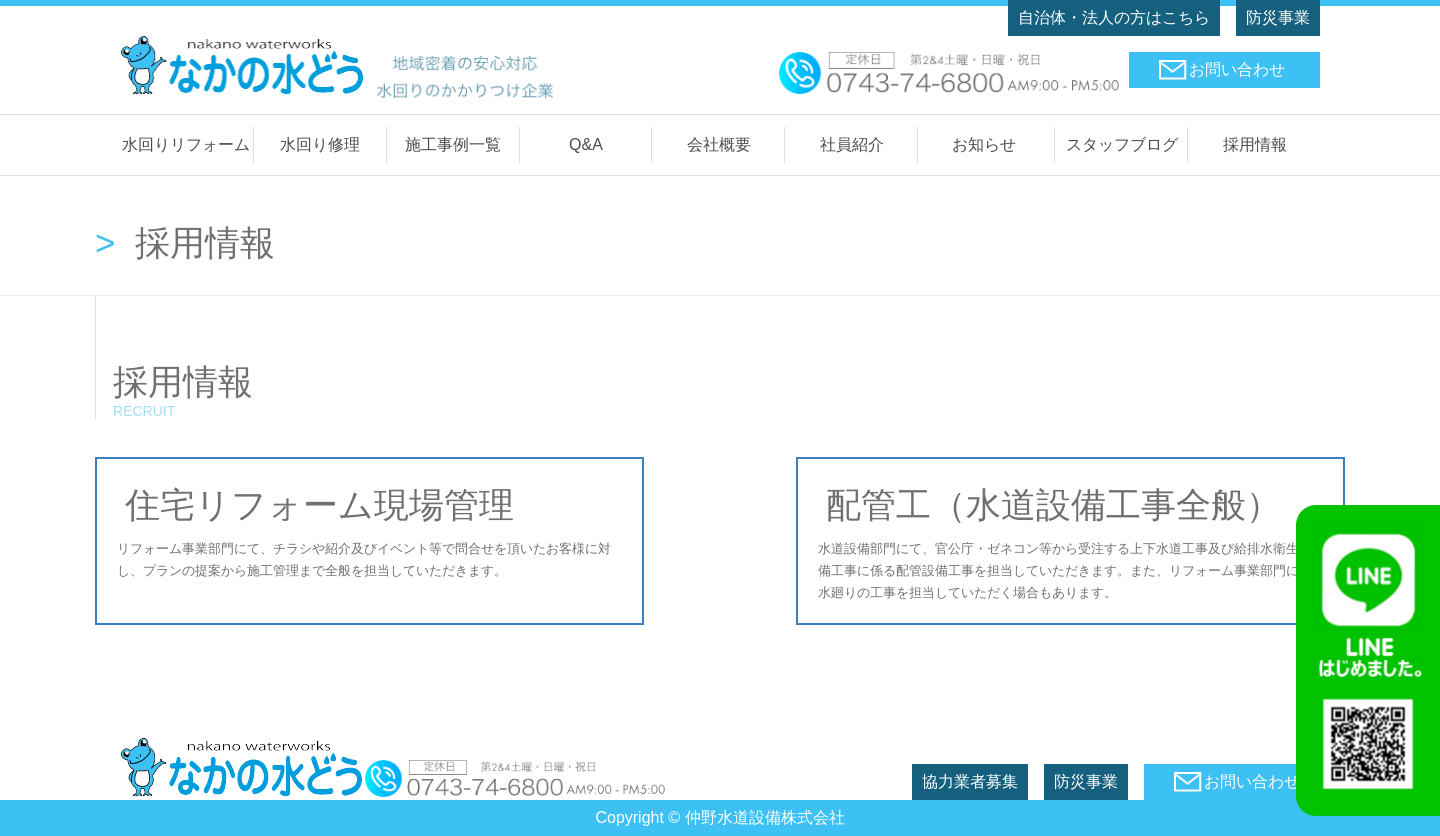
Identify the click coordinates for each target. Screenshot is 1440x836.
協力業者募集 (970, 781)
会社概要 (719, 144)
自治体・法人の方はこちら (1114, 17)
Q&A (586, 144)
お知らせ (984, 144)
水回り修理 (320, 144)
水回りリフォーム (186, 144)
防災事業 (1278, 17)
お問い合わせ (1237, 69)
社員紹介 (852, 144)
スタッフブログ (1122, 144)
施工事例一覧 (453, 144)
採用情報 (1255, 144)
